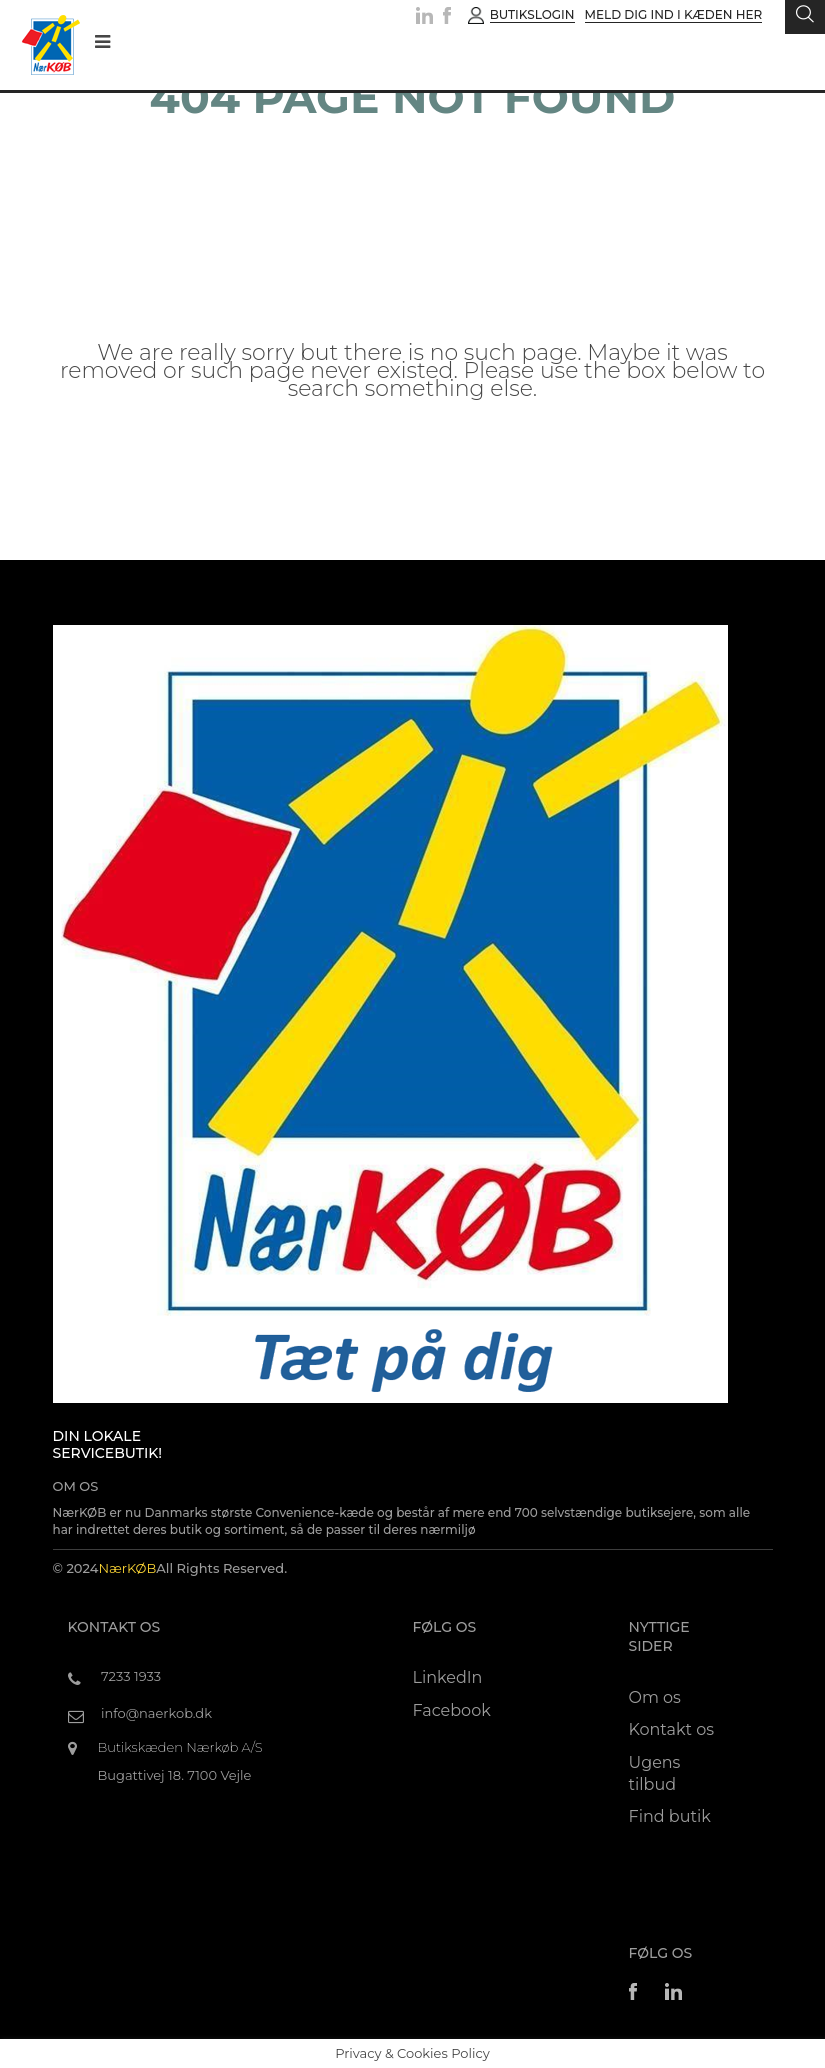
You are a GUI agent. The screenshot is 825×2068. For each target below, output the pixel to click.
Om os (655, 1697)
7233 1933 (131, 1676)
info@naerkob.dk (156, 1713)
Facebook (452, 1710)
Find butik (670, 1816)
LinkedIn (448, 1677)
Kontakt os (672, 1729)
